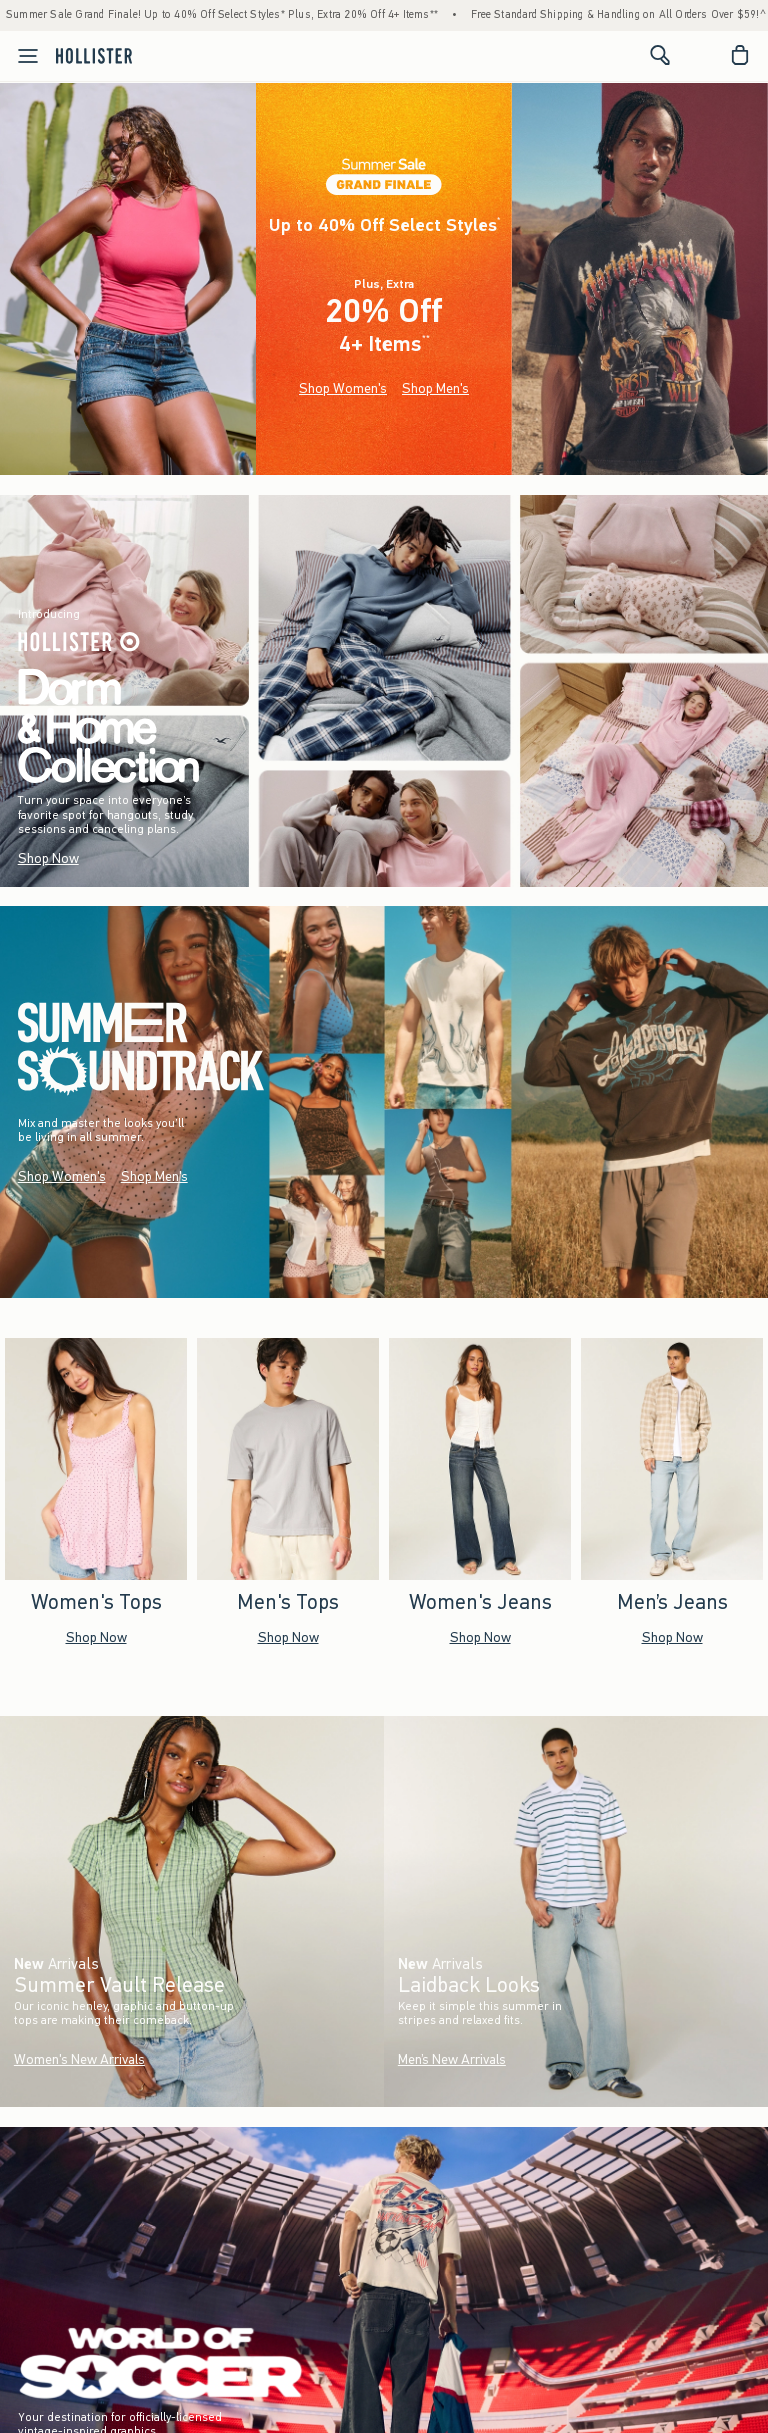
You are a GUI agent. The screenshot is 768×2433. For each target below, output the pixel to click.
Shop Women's (343, 388)
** (426, 339)
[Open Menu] (22, 56)
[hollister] (94, 55)
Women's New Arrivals (79, 2059)
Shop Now (48, 858)
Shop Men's (435, 388)
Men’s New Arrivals (452, 2059)
